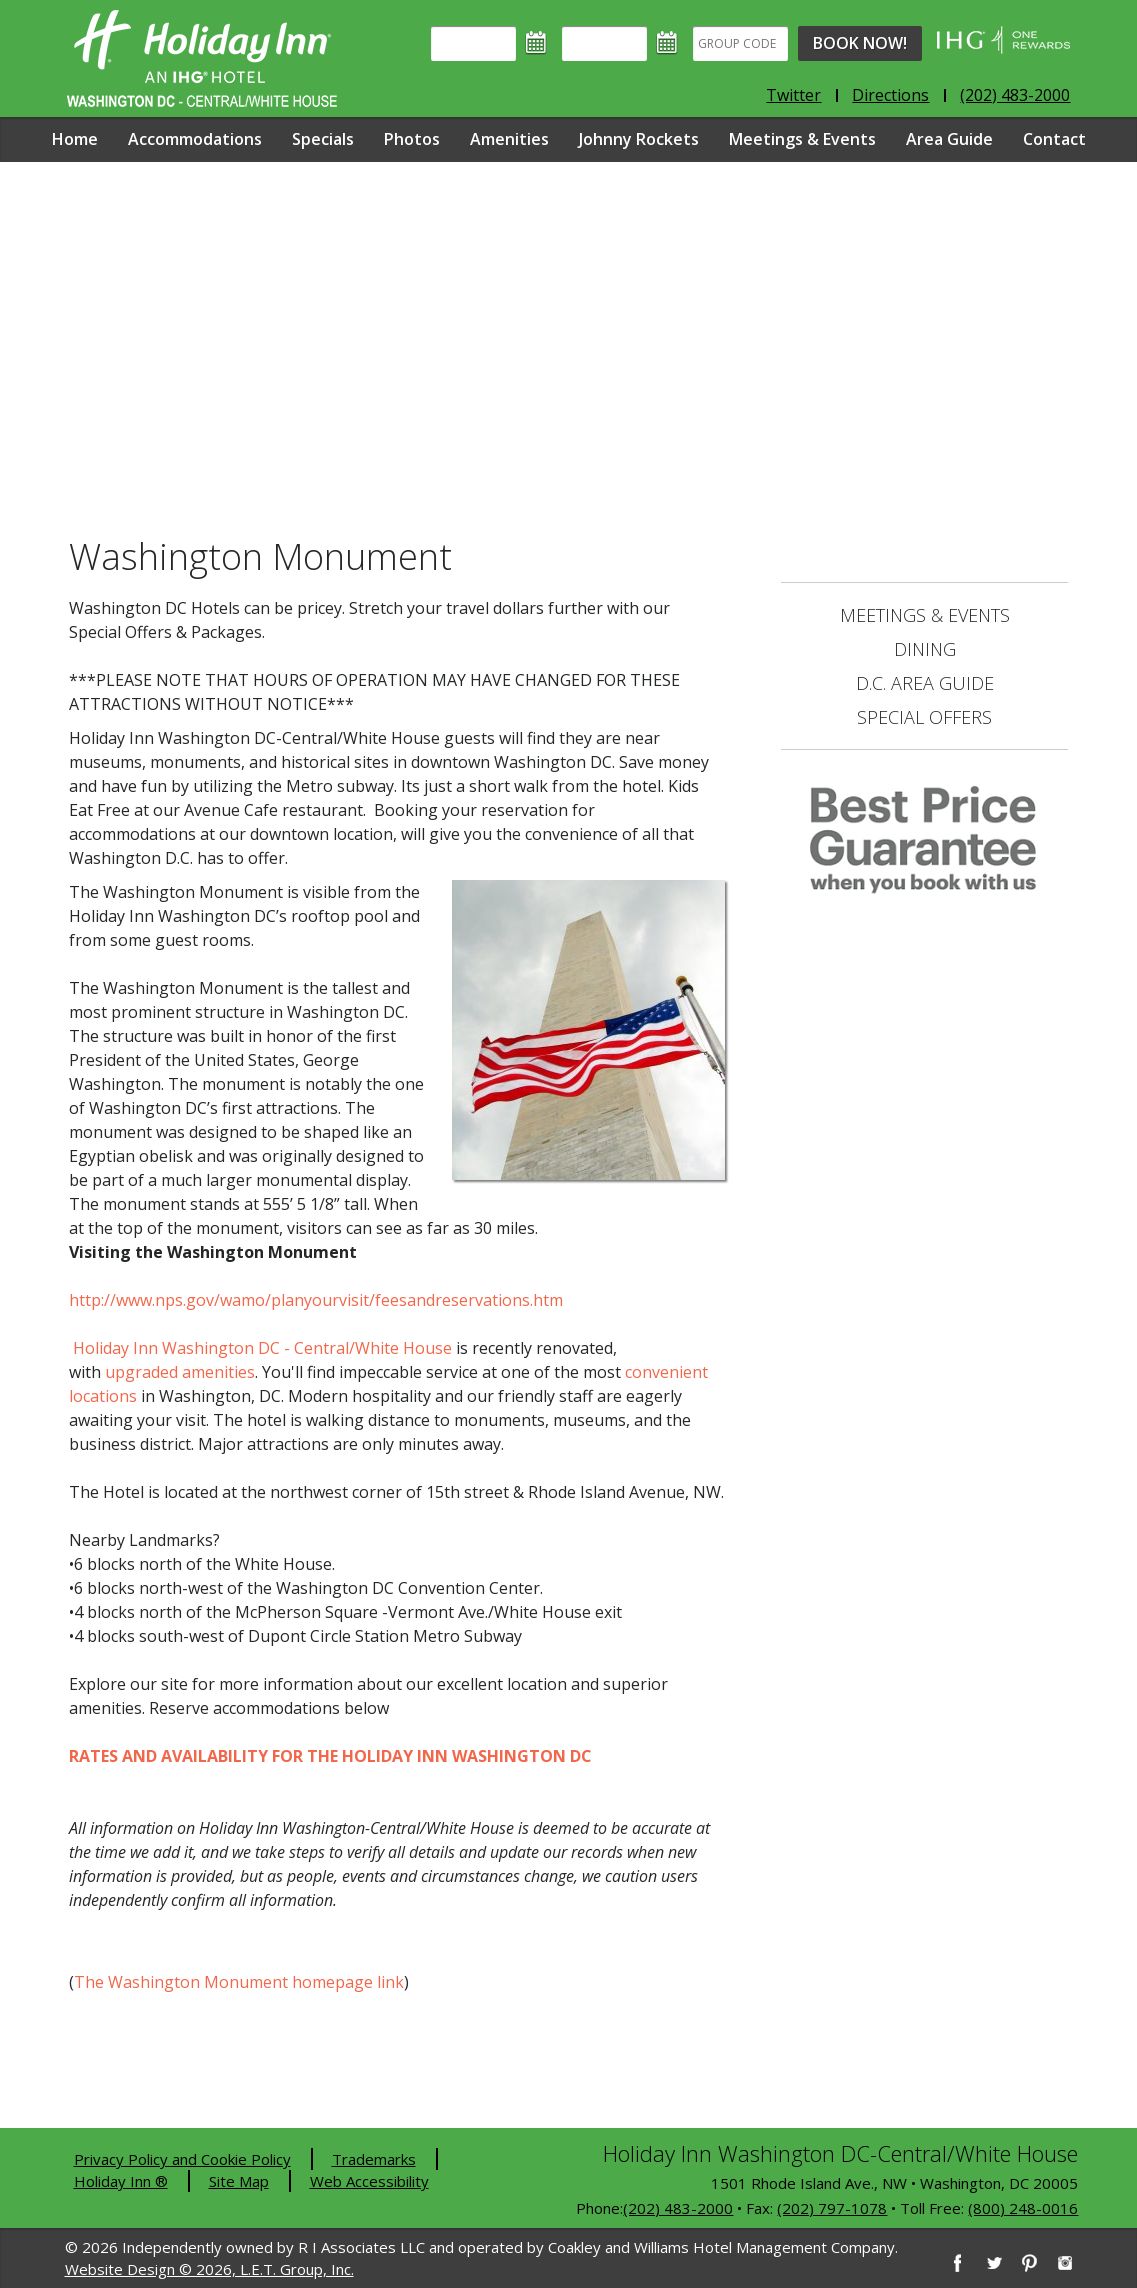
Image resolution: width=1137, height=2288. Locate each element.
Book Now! (860, 43)
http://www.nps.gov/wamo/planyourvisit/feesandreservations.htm (316, 1300)
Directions (890, 95)
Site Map (239, 2181)
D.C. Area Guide (925, 683)
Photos (412, 139)
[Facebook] (957, 2263)
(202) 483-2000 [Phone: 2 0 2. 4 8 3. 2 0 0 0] (1015, 95)
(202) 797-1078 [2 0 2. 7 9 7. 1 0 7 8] (832, 2208)
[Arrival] (473, 43)
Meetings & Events (802, 139)
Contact (1054, 139)
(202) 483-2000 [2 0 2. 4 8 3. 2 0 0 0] (678, 2208)
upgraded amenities (180, 1372)
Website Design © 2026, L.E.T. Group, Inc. (209, 2269)
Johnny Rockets (639, 139)
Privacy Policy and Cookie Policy (182, 2159)
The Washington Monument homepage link (239, 1982)
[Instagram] (1065, 2263)
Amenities (509, 139)
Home (75, 139)
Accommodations (195, 139)
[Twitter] (993, 2263)
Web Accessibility (369, 2181)
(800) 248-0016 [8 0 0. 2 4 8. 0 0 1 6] (1023, 2208)
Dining (925, 649)
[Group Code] (740, 43)
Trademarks (374, 2159)
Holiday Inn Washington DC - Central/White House (262, 1348)
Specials (323, 139)
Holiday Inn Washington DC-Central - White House (202, 58)
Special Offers (924, 717)
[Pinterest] (1029, 2263)
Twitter (793, 95)
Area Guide (949, 139)
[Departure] (604, 43)
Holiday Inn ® (121, 2181)
